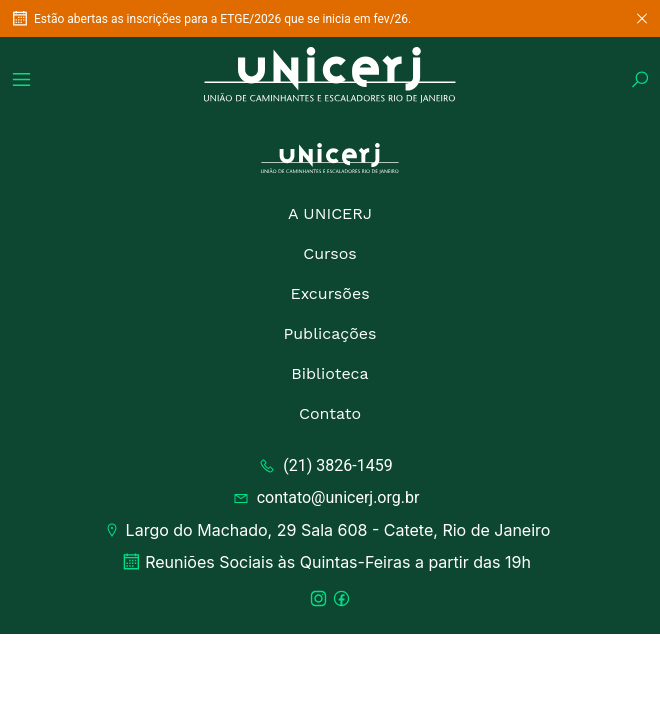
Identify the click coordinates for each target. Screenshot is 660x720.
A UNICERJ (330, 213)
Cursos (330, 253)
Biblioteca (329, 373)
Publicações (329, 333)
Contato (330, 413)
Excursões (329, 293)
